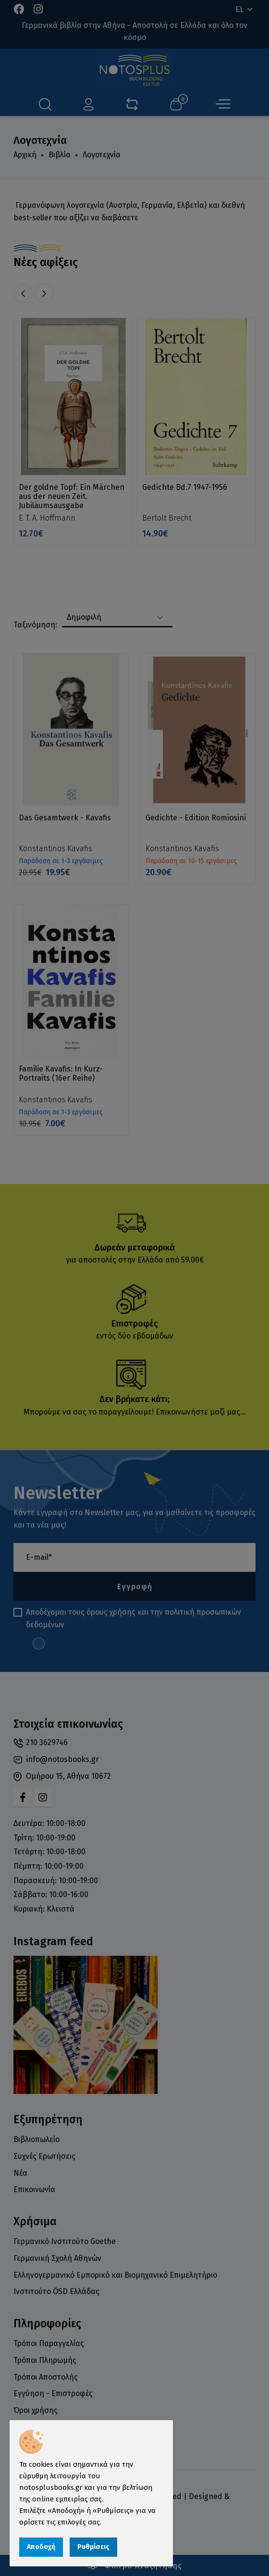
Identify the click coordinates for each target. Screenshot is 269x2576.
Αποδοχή (41, 2547)
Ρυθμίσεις (93, 2547)
